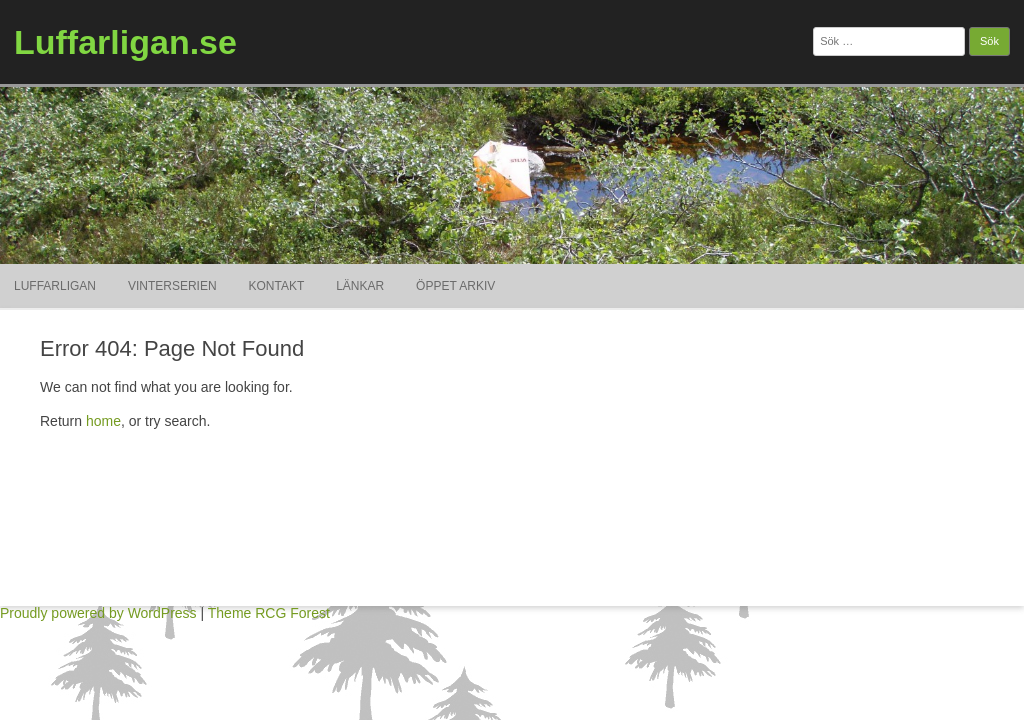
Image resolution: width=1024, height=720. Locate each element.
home (103, 421)
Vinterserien (172, 286)
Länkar (360, 286)
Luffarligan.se (125, 42)
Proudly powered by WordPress (98, 613)
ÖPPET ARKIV (455, 286)
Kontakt (277, 286)
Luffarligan (55, 286)
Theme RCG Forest (269, 613)
